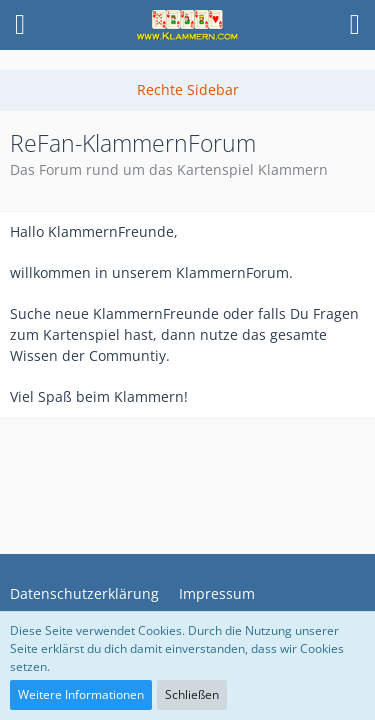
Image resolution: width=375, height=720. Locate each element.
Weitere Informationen (81, 694)
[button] (20, 25)
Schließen (192, 694)
